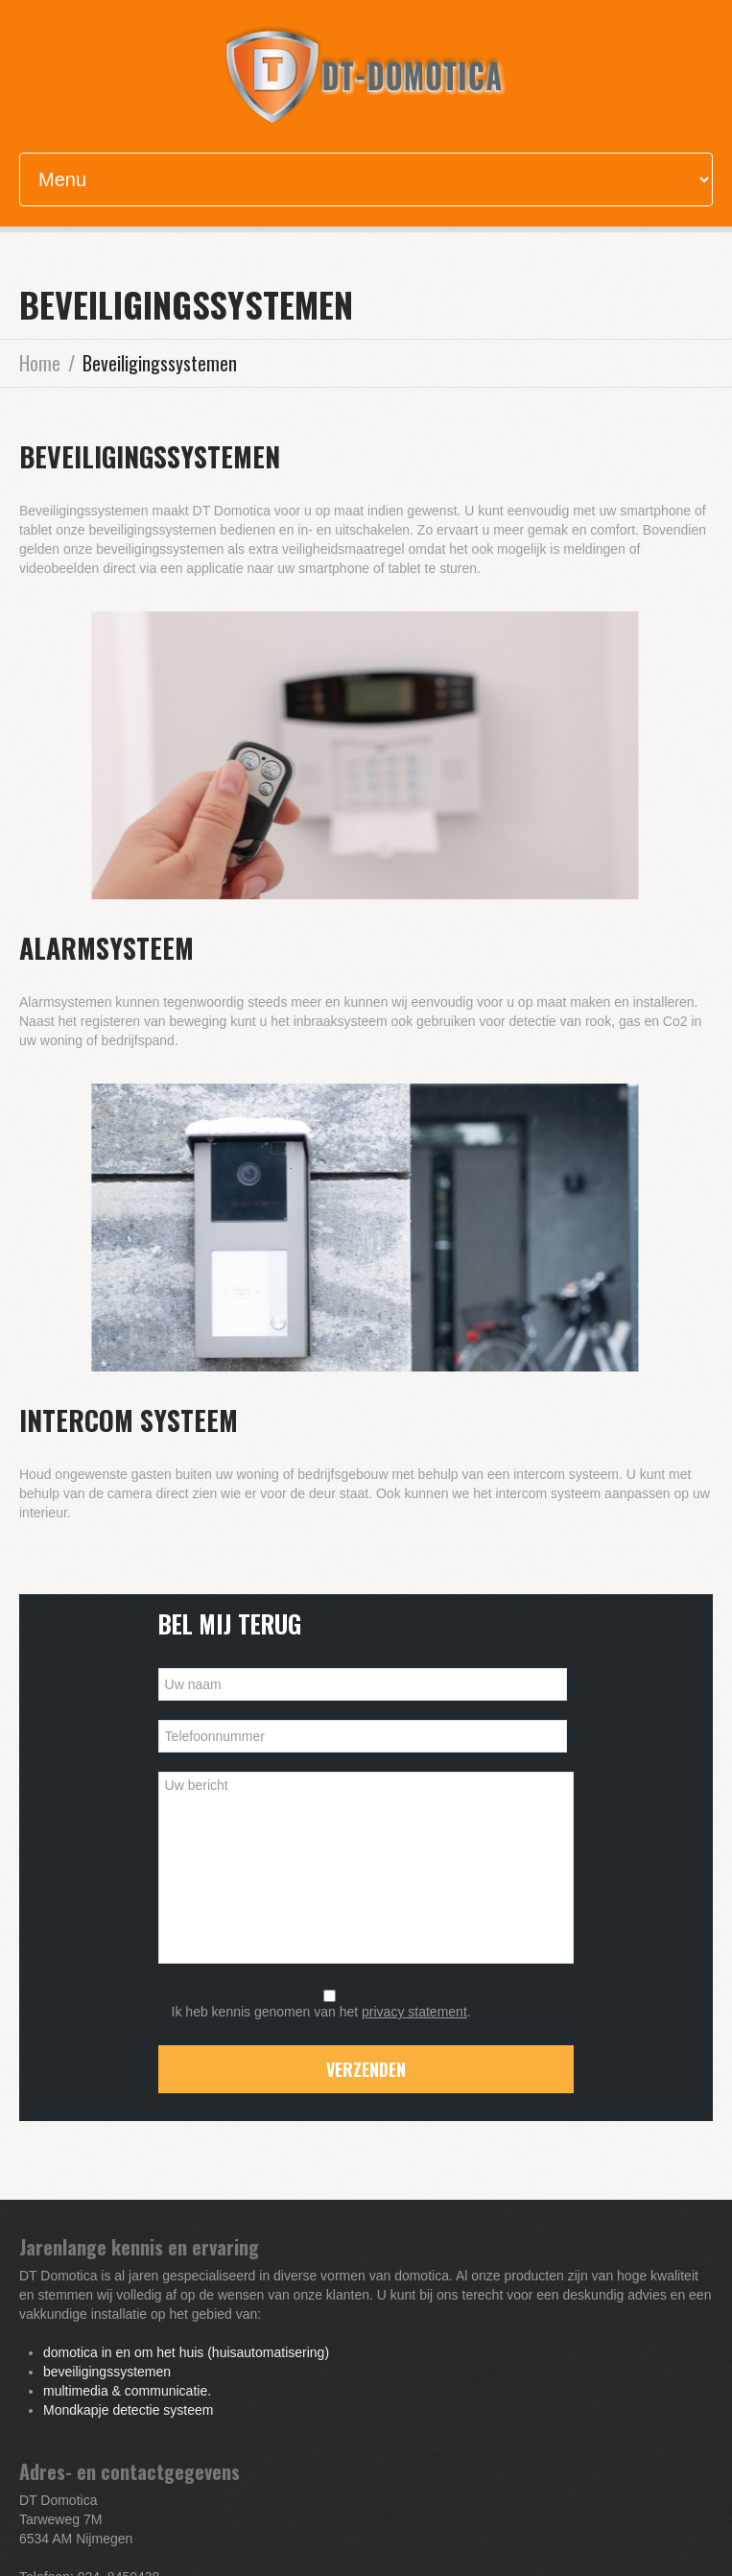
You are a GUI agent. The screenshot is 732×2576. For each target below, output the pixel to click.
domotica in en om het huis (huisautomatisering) (186, 2352)
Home (39, 362)
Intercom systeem (128, 1420)
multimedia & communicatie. (127, 2390)
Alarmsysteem (106, 947)
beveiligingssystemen (107, 2371)
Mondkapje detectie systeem (128, 2410)
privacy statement (414, 2011)
